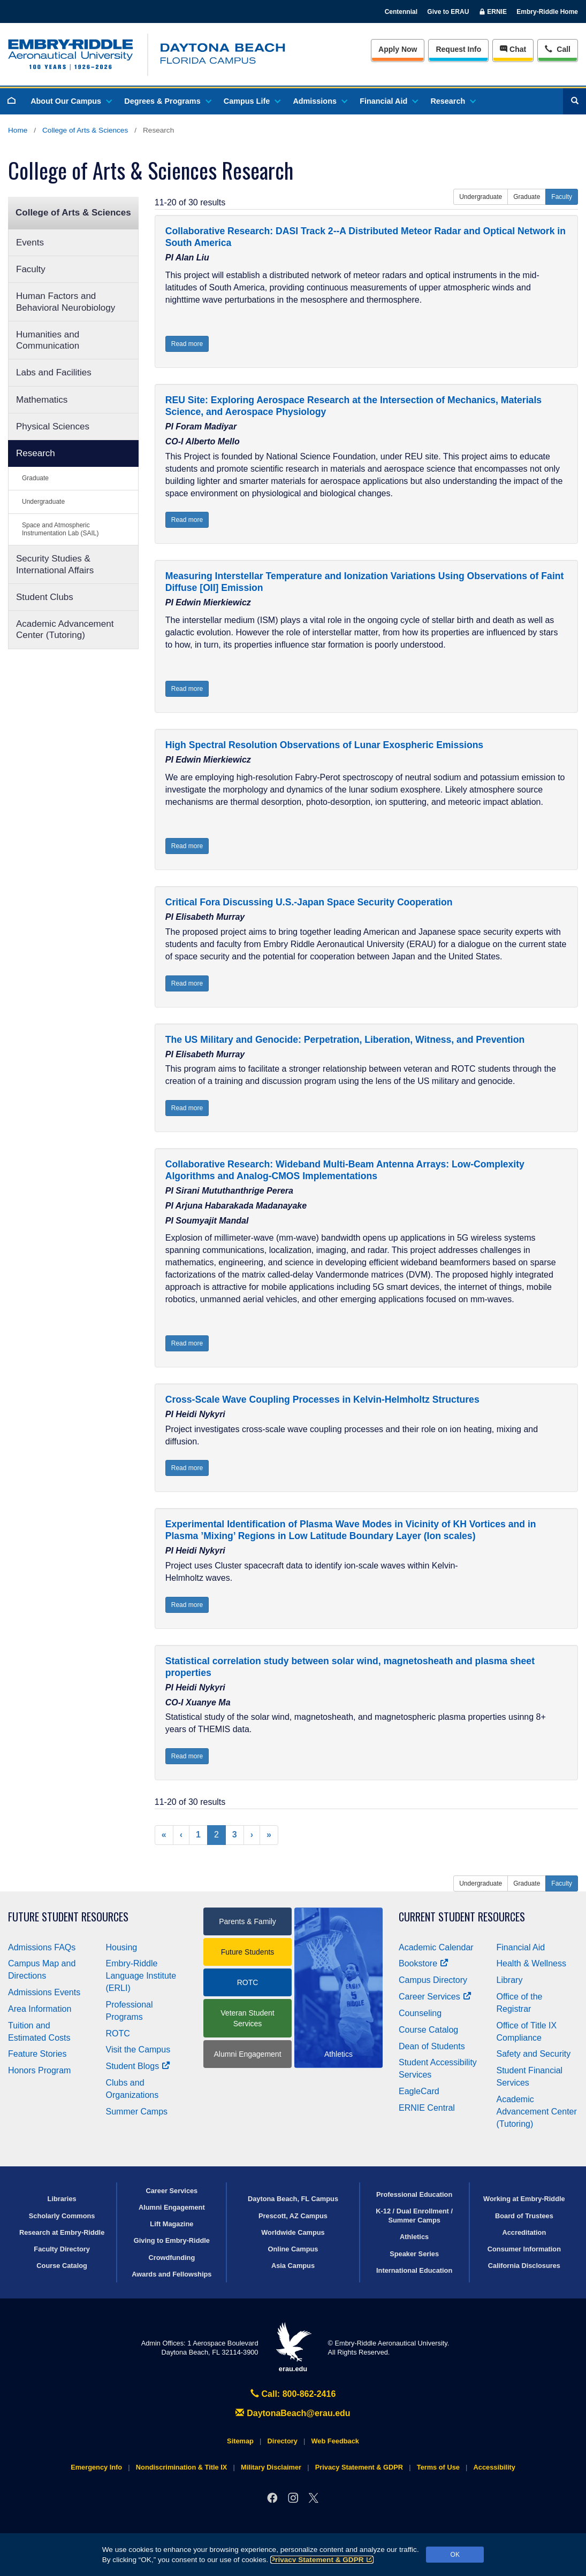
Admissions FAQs (41, 1947)
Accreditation (524, 2232)
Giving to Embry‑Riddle (172, 2240)
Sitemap (240, 2441)
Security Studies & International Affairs (55, 564)
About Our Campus (71, 101)
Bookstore (423, 1963)
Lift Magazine (171, 2224)
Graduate (35, 478)
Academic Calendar (436, 1947)
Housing (122, 1947)
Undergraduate (43, 501)
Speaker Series (414, 2254)
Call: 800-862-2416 (293, 2393)
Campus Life (251, 101)
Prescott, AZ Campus (293, 2216)
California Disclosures (524, 2266)
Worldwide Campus (293, 2232)
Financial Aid (388, 101)
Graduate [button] (526, 197)
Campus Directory (433, 1980)
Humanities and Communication (47, 340)
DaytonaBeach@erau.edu (292, 2413)
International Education (414, 2270)
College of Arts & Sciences (85, 130)
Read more (187, 344)
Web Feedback (335, 2441)
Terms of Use (438, 2467)
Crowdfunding (171, 2258)
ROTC (118, 2033)
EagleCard (419, 2091)
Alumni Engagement (247, 2054)
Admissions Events (44, 1992)
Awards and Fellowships (171, 2274)
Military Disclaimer (271, 2467)
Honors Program (39, 2070)
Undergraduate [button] (480, 197)
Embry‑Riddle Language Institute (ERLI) (141, 1976)
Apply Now (397, 49)
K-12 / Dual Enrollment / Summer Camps (414, 2215)
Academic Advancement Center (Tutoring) (64, 629)
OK (455, 2554)
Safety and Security (534, 2053)
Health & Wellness (531, 1963)
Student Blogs (138, 2066)
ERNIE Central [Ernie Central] (427, 2107)
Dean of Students (432, 2046)
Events (30, 242)
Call (557, 48)
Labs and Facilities (54, 372)
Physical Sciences (52, 426)
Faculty (30, 269)
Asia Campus (293, 2266)
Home (17, 130)
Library (510, 1980)
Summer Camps (137, 2111)
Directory (283, 2441)
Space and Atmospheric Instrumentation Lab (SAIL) (60, 529)
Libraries (62, 2199)
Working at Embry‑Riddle (524, 2199)
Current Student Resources (462, 1917)
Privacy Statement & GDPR (322, 2560)
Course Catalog (428, 2029)
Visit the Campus (138, 2049)
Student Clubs (44, 597)
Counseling (420, 2013)
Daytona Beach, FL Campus (293, 2199)
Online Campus (293, 2249)
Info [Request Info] (458, 49)
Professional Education (414, 2194)
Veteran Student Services (247, 2018)
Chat (513, 49)
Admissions (319, 101)
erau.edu (293, 2347)
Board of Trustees (524, 2216)
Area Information (39, 2008)
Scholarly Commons (62, 2216)
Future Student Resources (68, 1917)
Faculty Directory (62, 2249)
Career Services (435, 1996)
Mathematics (41, 400)
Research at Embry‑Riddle (61, 2232)
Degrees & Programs (167, 101)
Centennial (401, 12)
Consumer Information (524, 2249)
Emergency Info (96, 2467)
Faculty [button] (561, 197)
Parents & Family (247, 1921)
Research (452, 101)
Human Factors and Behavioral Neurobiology (65, 301)
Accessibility (494, 2467)
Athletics (414, 2237)
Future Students (248, 1952)
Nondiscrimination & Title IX (181, 2467)
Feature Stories (37, 2053)
